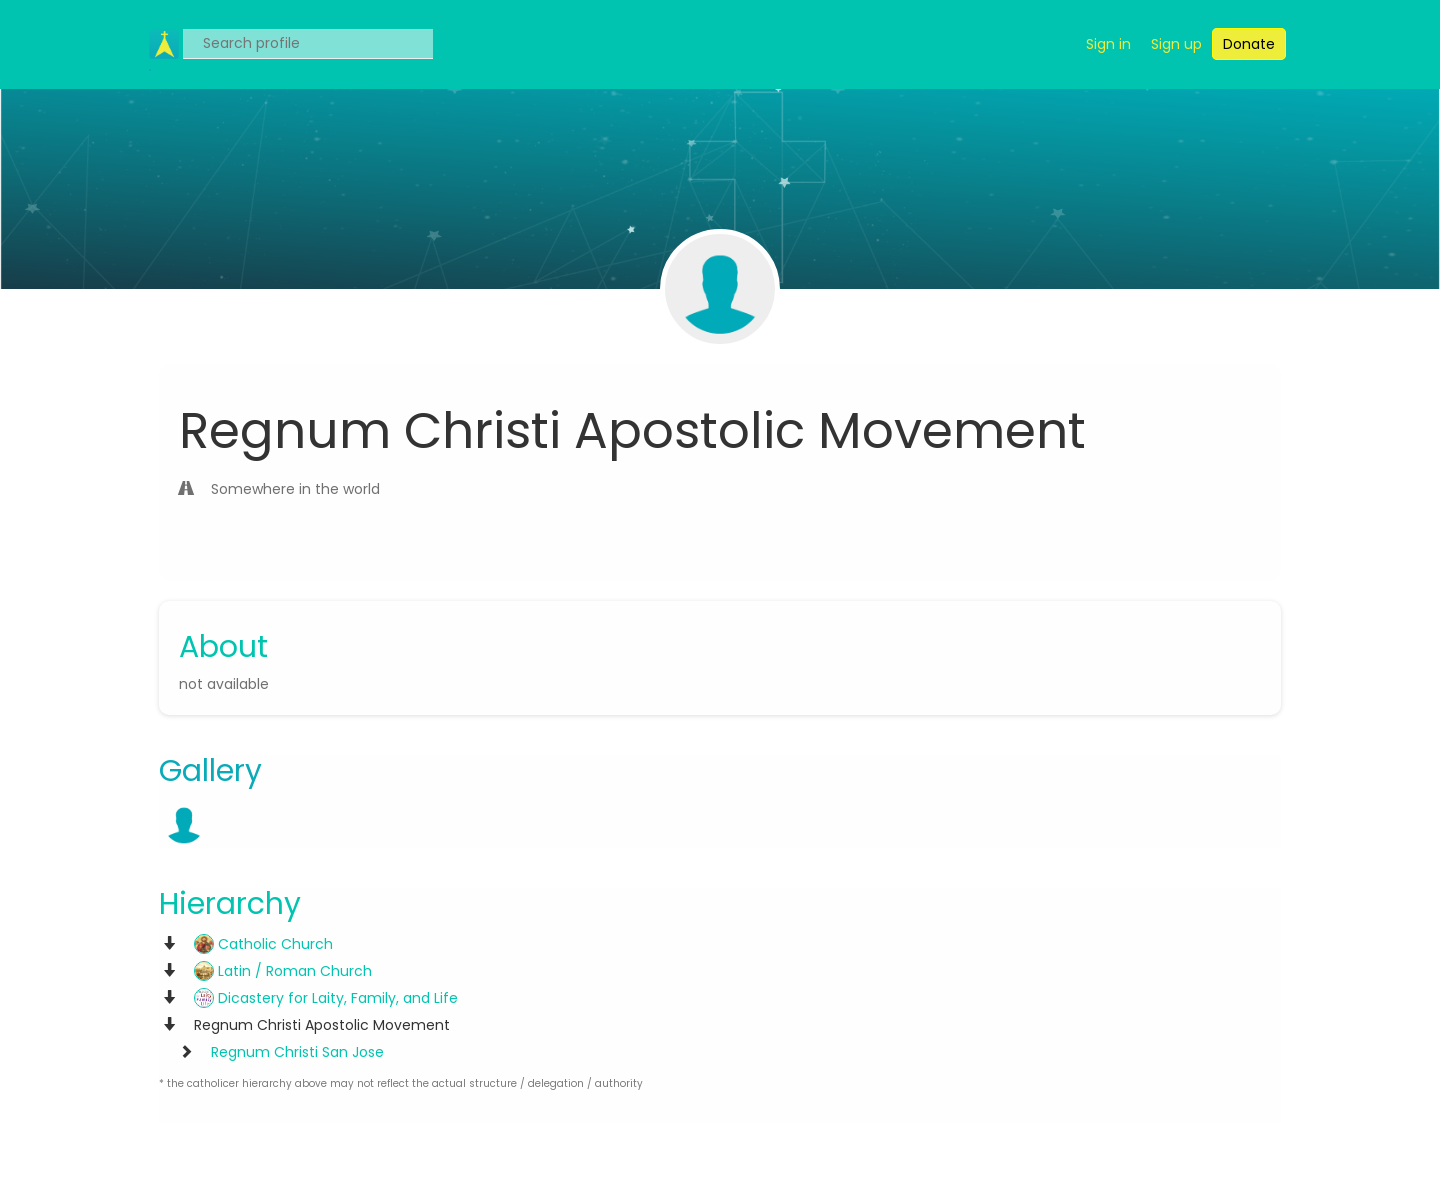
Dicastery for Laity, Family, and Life (326, 998)
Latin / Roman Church (283, 971)
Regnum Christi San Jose (297, 1052)
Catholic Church (263, 944)
